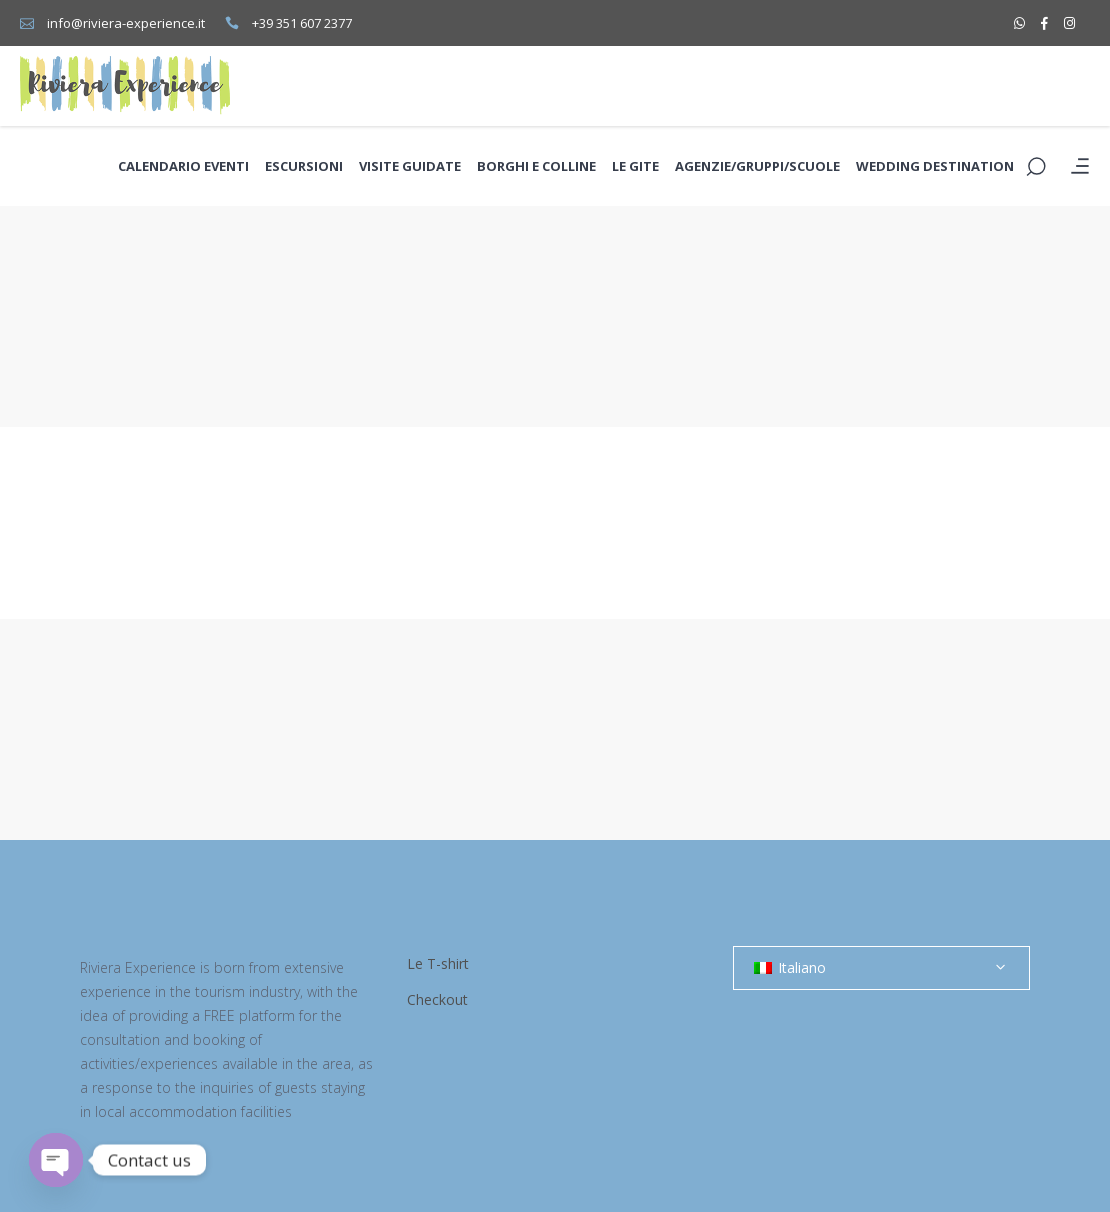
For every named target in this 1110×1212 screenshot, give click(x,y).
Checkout (437, 999)
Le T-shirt (438, 963)
